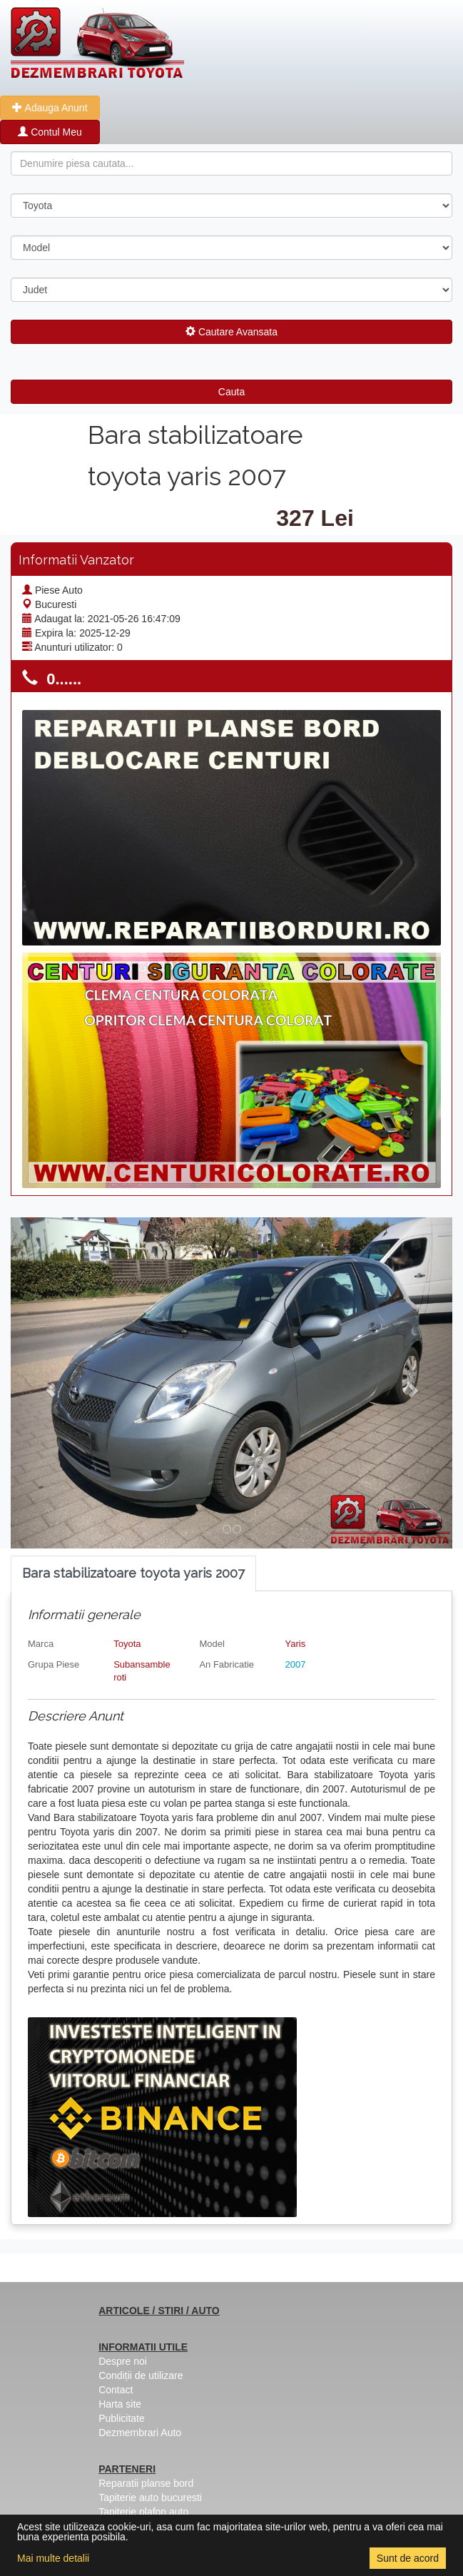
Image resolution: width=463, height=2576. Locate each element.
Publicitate (121, 2418)
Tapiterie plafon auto (143, 2511)
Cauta (231, 391)
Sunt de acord (408, 2558)
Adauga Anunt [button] (49, 107)
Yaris (295, 1643)
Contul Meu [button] (49, 132)
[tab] (133, 1574)
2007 (295, 1664)
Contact (115, 2389)
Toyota (127, 1643)
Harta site (119, 2404)
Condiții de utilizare (140, 2375)
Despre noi (122, 2361)
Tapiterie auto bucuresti (150, 2497)
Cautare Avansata (231, 332)
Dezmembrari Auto (139, 2432)
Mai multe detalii (53, 2558)
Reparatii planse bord (145, 2483)
